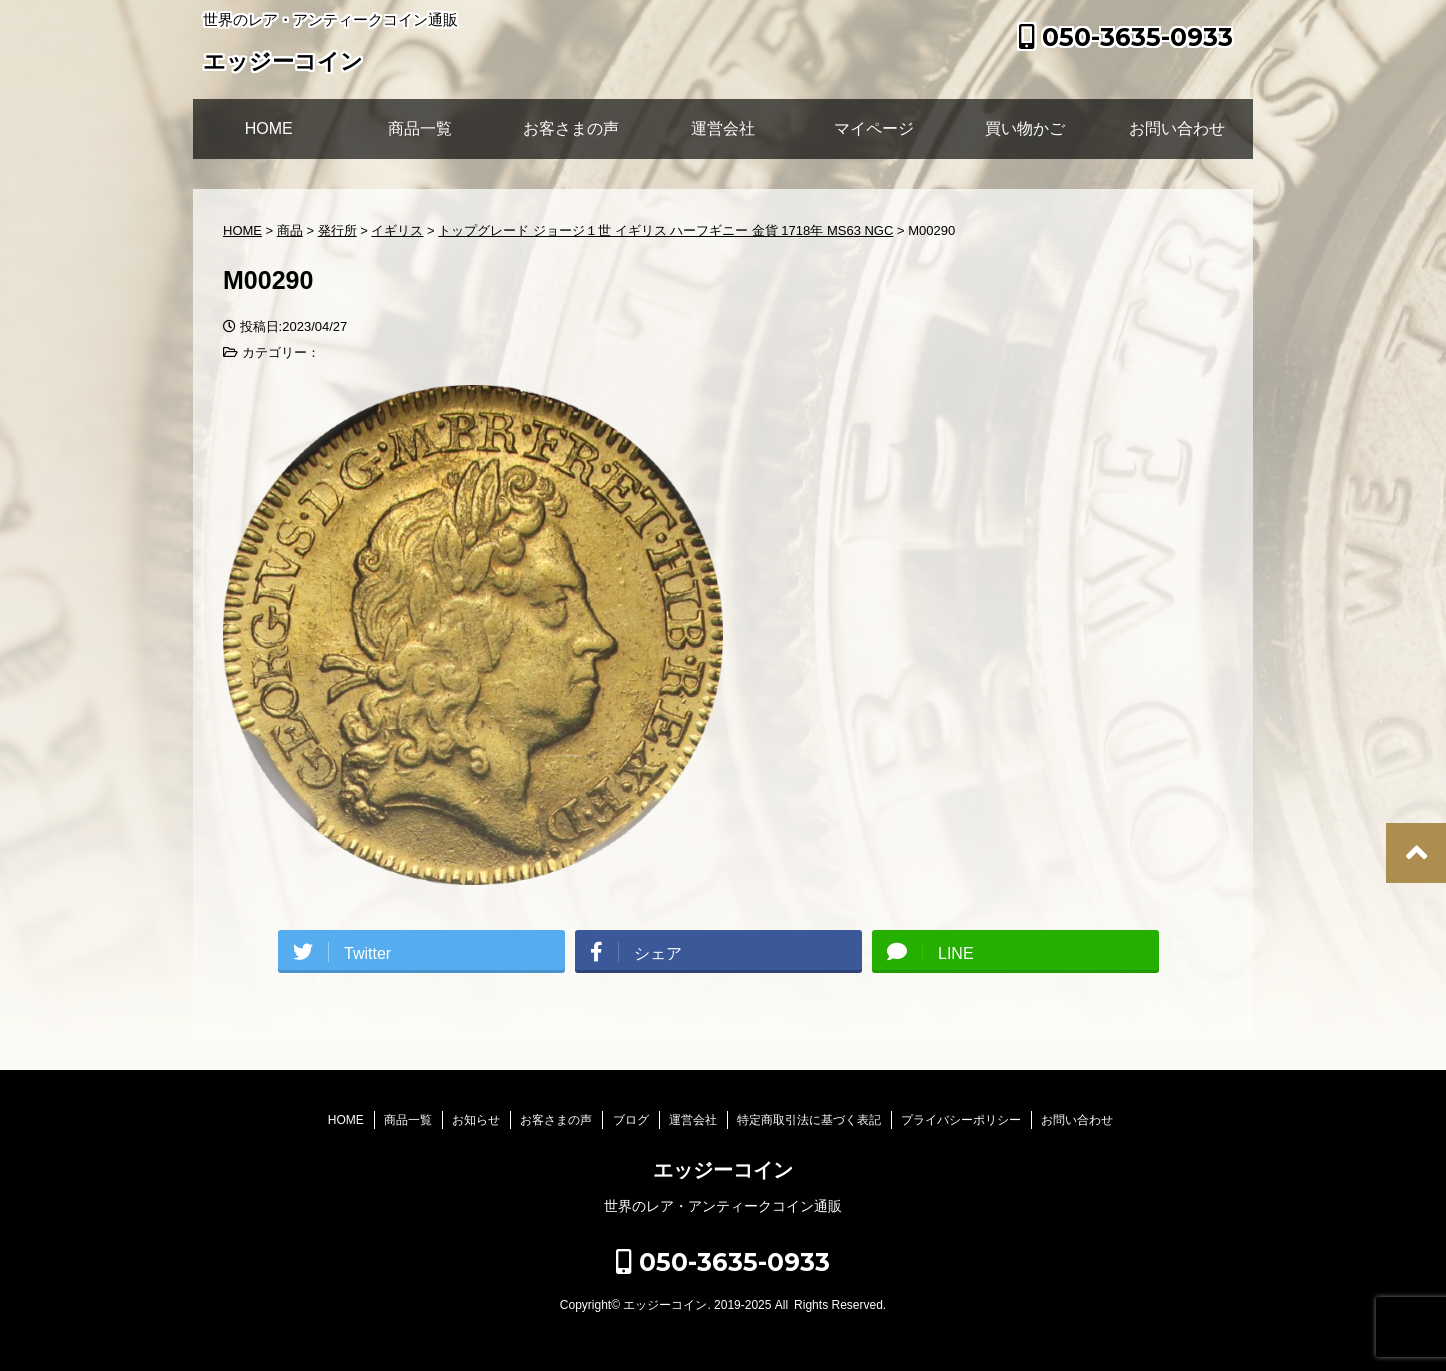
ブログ (631, 1120)
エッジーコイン (283, 63)
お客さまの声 (571, 128)
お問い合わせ (1177, 128)
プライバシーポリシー (961, 1120)
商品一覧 (420, 128)
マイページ (874, 128)
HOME (269, 128)
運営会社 (723, 128)
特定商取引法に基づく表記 (809, 1120)
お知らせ (476, 1120)
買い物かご (1025, 128)
